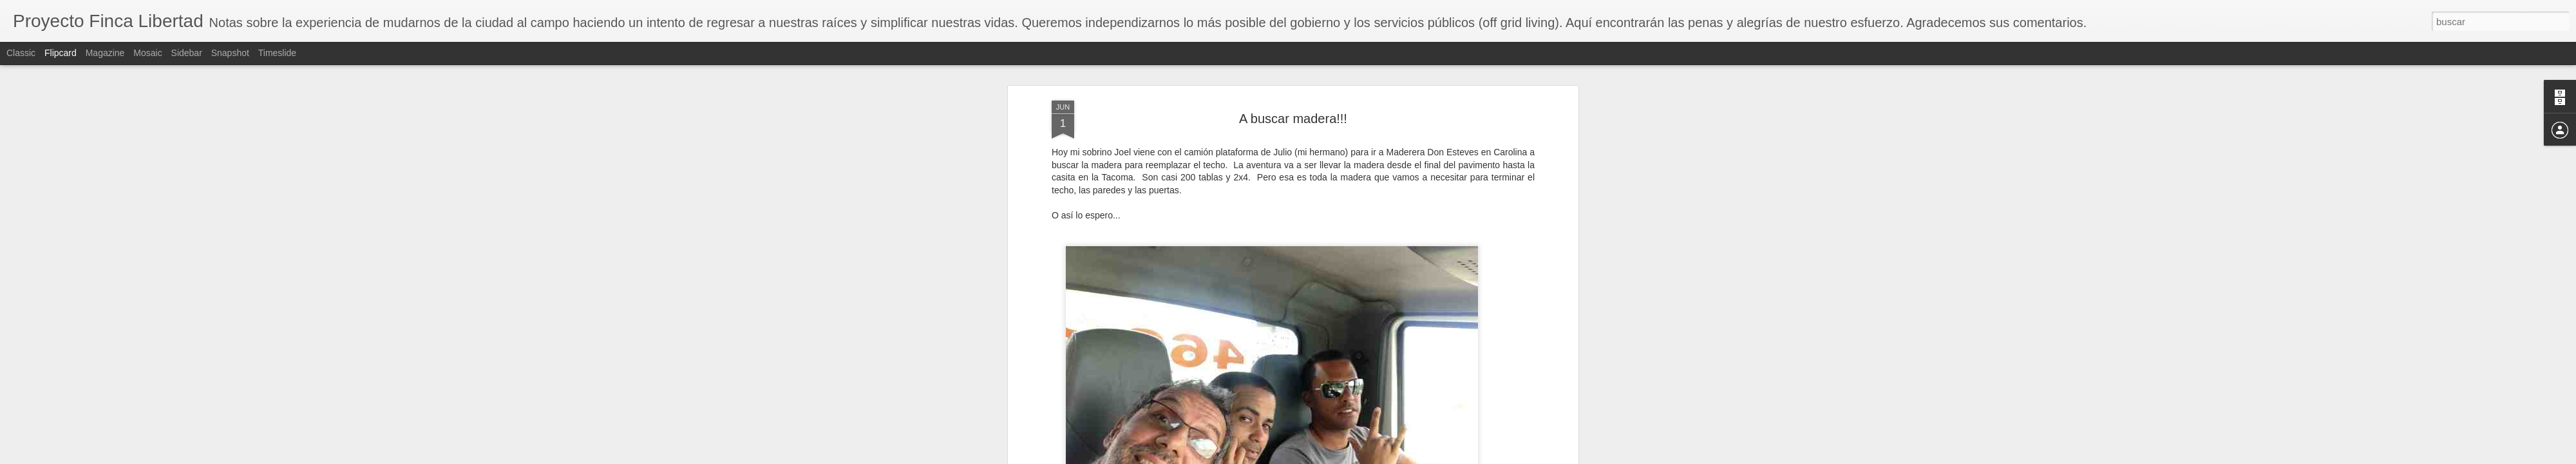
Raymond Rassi (1351, 111)
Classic (20, 53)
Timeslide (277, 53)
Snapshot (230, 53)
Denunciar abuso (1381, 457)
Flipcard (60, 53)
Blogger (1338, 457)
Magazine (105, 53)
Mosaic (147, 53)
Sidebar (186, 53)
